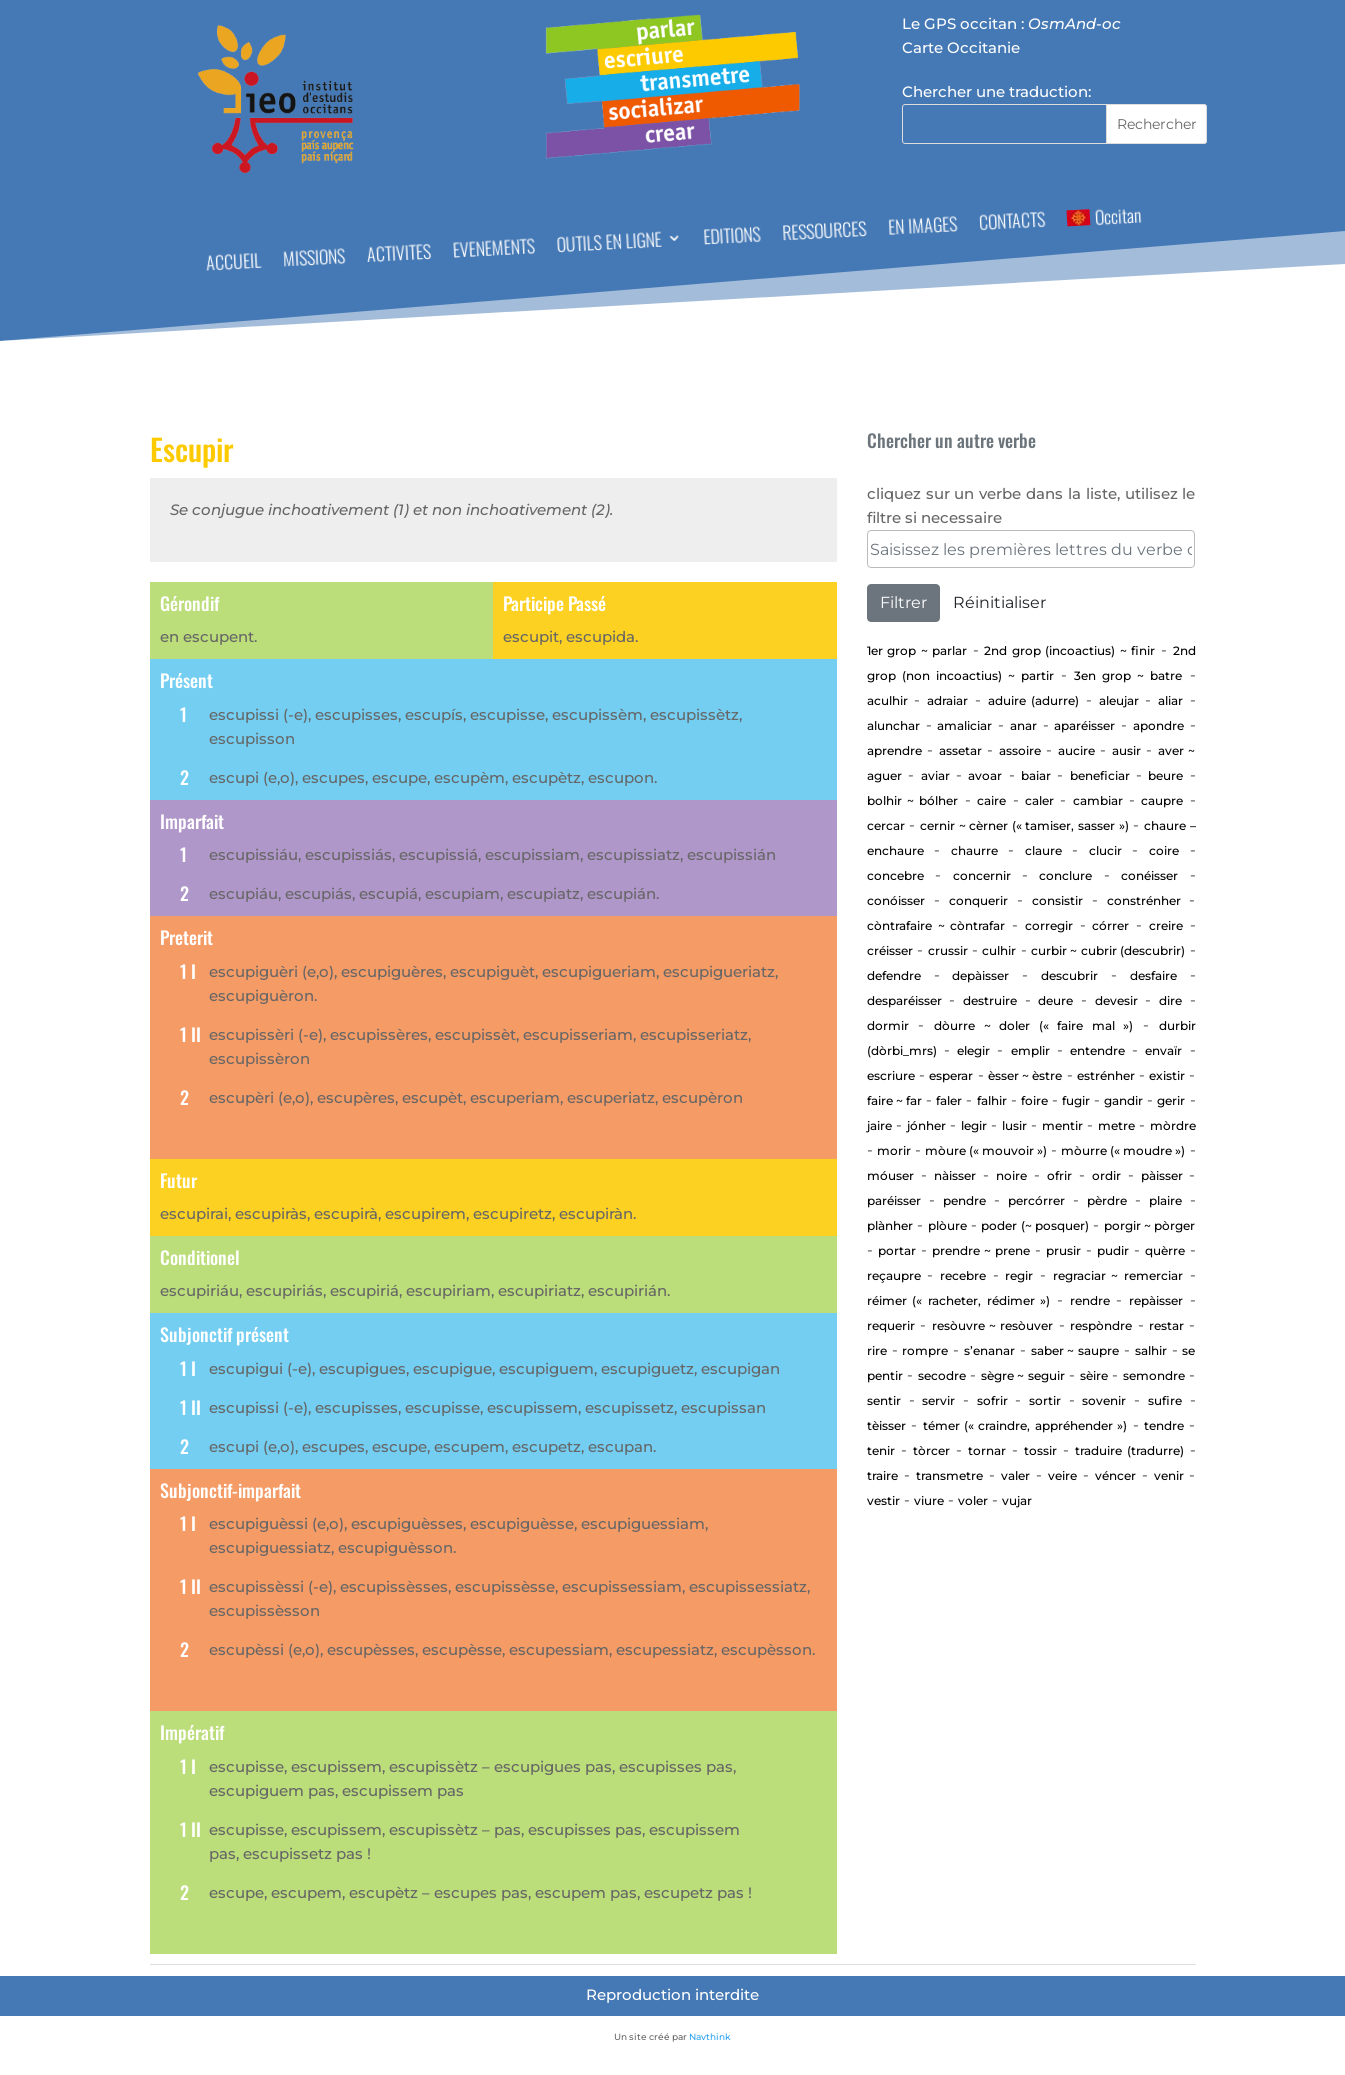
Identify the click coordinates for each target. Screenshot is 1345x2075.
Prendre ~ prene (981, 1250)
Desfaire (1153, 975)
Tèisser (886, 1425)
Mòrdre (1173, 1125)
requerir (891, 1325)
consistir (1057, 900)
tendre (1164, 1425)
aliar (1170, 700)
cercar (886, 825)
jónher (926, 1125)
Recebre (963, 1275)
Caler (1039, 800)
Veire (1062, 1475)
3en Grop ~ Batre (1128, 675)
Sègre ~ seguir (1023, 1375)
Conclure (1065, 875)
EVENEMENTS (493, 250)
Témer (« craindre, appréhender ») (1025, 1425)
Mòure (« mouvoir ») (986, 1150)
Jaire (879, 1125)
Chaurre (974, 850)
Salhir (1151, 1350)
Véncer (1115, 1475)
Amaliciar (964, 725)
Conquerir (978, 900)
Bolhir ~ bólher (913, 800)
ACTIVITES (398, 255)
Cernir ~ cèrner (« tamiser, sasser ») (1024, 825)
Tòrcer (931, 1450)
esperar (951, 1075)
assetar (960, 750)
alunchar (893, 725)
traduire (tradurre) (1129, 1450)
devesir (1116, 1000)
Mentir (1062, 1125)
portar (897, 1250)
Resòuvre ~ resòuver (993, 1325)
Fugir (1076, 1100)
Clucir (1105, 850)
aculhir (887, 700)
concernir (982, 875)
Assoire (1020, 750)
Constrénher (1144, 900)
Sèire (1094, 1375)
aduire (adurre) (1034, 700)
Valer (1015, 1475)
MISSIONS (313, 259)
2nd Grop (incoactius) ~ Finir (1069, 650)
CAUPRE (1162, 800)
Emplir (1030, 1050)
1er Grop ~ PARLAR (917, 650)
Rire (877, 1350)
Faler (949, 1100)
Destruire (990, 1000)
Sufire (1165, 1400)
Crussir (948, 950)
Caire (991, 800)
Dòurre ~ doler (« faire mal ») (1033, 1025)
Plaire (1165, 1200)
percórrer (1036, 1200)
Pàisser (1162, 1175)
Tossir (1040, 1450)
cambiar (1098, 800)
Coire (1164, 850)
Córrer (1110, 925)
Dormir (888, 1025)
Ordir (1106, 1175)
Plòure (947, 1225)
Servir (938, 1400)
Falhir (992, 1100)
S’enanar (989, 1350)
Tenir (881, 1450)
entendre (1097, 1050)
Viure (929, 1500)
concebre (895, 875)
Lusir (1014, 1125)
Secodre (942, 1375)
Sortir (1045, 1400)
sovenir (1104, 1400)
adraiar (947, 700)
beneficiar (1100, 775)
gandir (1123, 1100)
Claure (1043, 850)
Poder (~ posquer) (1035, 1225)
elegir (973, 1050)
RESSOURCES (823, 233)
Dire (1170, 1000)
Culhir (999, 950)
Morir (894, 1150)
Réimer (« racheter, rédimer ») (959, 1300)
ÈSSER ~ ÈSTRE (1025, 1075)
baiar (1036, 775)
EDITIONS (731, 237)
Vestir (883, 1500)
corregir (1049, 925)
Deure (1055, 1000)
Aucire (1076, 750)
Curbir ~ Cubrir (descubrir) (1108, 950)
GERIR (1171, 1100)
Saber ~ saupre (1075, 1350)
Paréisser (894, 1200)
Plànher (890, 1225)
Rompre (925, 1350)
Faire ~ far (894, 1100)
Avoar (985, 775)
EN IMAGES (922, 228)
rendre (1090, 1300)
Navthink (710, 2036)
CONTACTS (1011, 223)
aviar (935, 775)
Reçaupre (894, 1275)
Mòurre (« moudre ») (1123, 1150)
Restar (1166, 1325)
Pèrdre (1107, 1200)
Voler (973, 1500)
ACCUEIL (233, 264)
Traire (882, 1475)
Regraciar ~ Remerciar (1118, 1275)
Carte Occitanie (961, 47)
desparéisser (904, 1000)
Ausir (1126, 750)
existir (1167, 1075)
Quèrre (1165, 1250)
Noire (1011, 1175)
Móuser (890, 1175)
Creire (1166, 925)
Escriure (891, 1075)
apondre (1158, 725)
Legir (974, 1125)
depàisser (980, 975)
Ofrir (1059, 1175)
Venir (1169, 1475)
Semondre (1154, 1375)
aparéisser (1084, 725)
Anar (1023, 725)
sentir (884, 1400)
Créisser (890, 950)
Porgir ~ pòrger (1150, 1225)
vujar (1017, 1500)
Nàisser (955, 1175)
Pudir (1113, 1250)
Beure (1165, 775)
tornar (987, 1450)
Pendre (964, 1200)
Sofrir (992, 1400)
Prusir (1063, 1250)
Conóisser (896, 900)
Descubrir (1069, 975)
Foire (1034, 1100)
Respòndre (1101, 1325)
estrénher (1106, 1075)
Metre (1116, 1125)
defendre (894, 975)
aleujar (1119, 700)
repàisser (1156, 1300)
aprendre (894, 750)
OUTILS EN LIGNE (608, 244)
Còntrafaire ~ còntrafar (936, 925)
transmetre (949, 1475)
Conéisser (1149, 875)
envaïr (1163, 1050)
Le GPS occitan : (1011, 23)
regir (1019, 1275)
